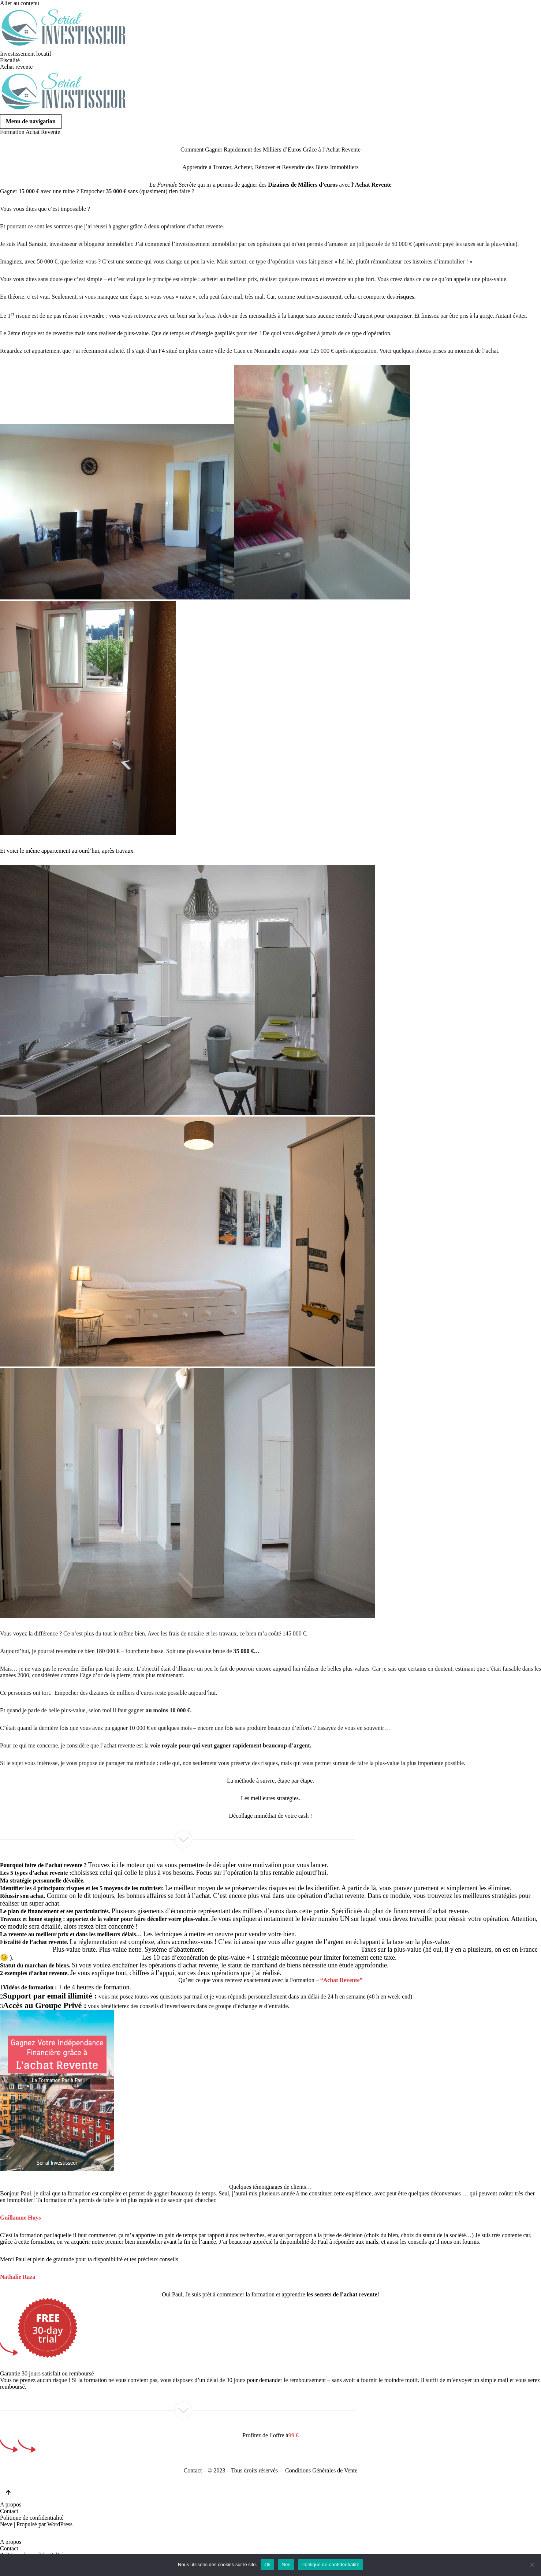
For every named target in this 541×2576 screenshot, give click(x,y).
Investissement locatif (25, 54)
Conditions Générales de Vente (321, 2470)
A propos (10, 2504)
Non (286, 2564)
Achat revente (16, 67)
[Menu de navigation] (30, 121)
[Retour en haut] (8, 2493)
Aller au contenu (19, 3)
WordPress (59, 2524)
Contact (193, 2470)
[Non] (532, 2564)
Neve (6, 2524)
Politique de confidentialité (31, 2518)
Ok (267, 2564)
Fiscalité (10, 60)
